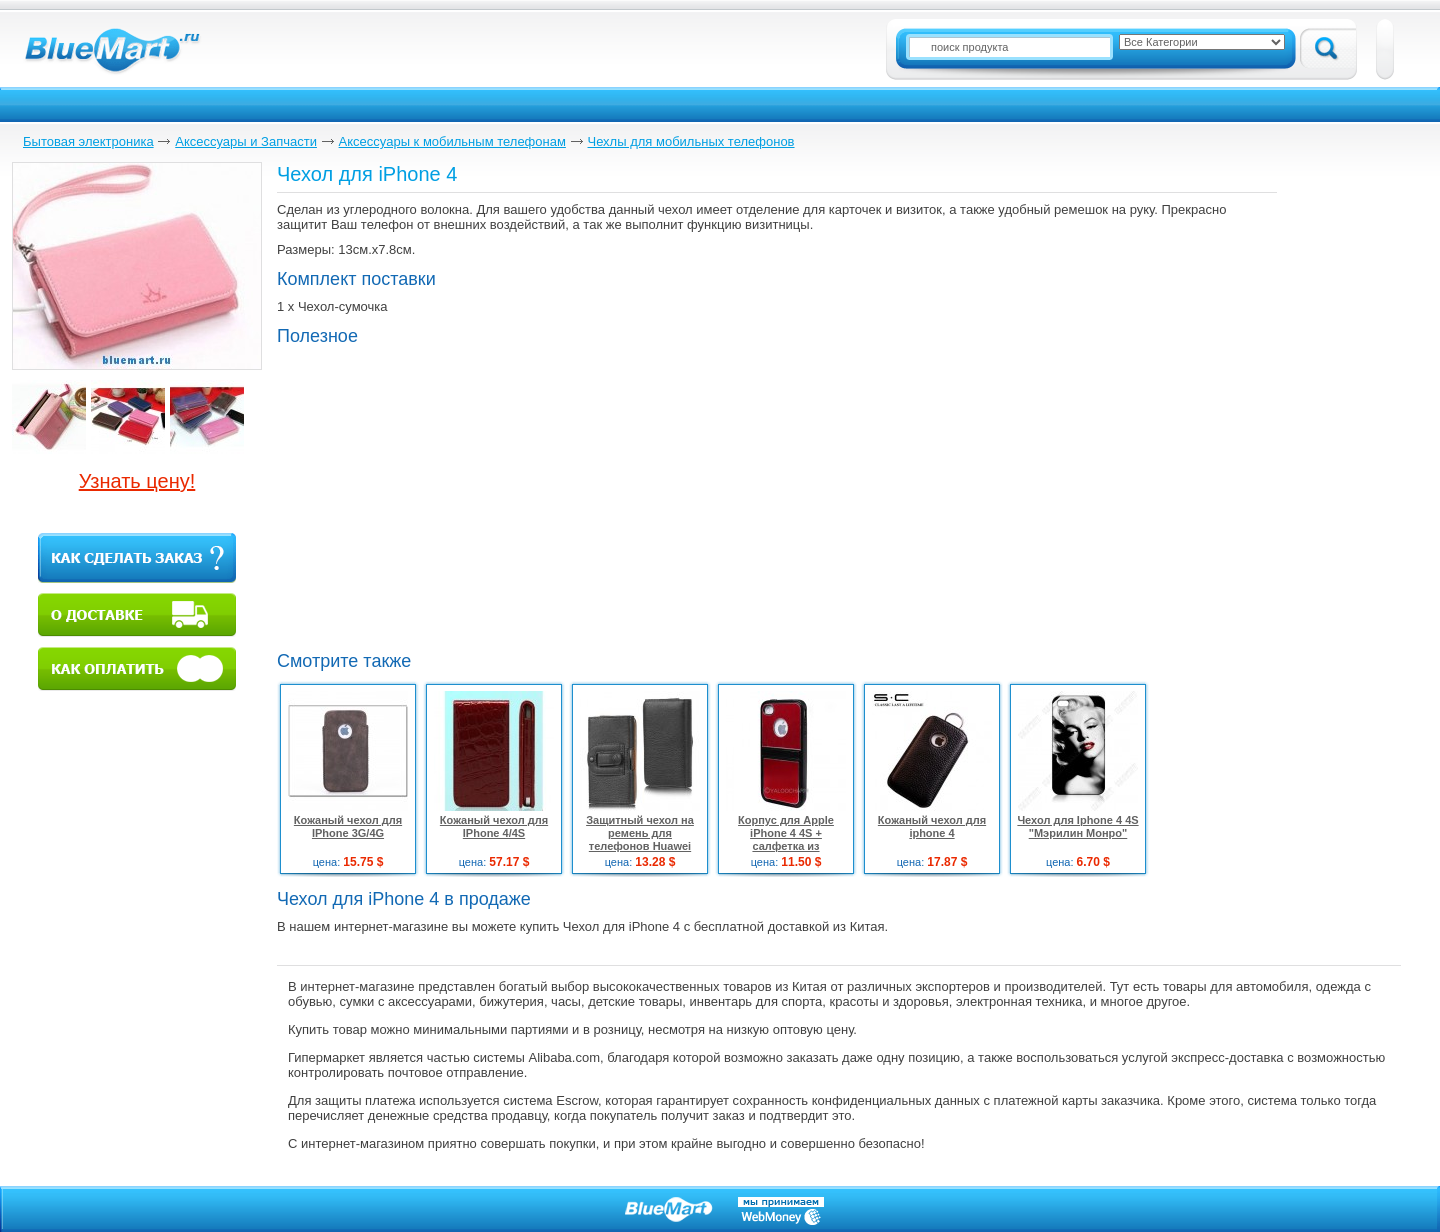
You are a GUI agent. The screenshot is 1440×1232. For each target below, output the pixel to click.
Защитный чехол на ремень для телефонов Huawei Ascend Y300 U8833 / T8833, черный (640, 846)
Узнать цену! (137, 481)
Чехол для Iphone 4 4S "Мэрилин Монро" (1077, 826)
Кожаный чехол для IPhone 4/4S (494, 826)
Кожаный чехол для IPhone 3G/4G (348, 826)
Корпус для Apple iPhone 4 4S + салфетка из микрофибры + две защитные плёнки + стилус (786, 852)
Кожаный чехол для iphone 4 (932, 826)
